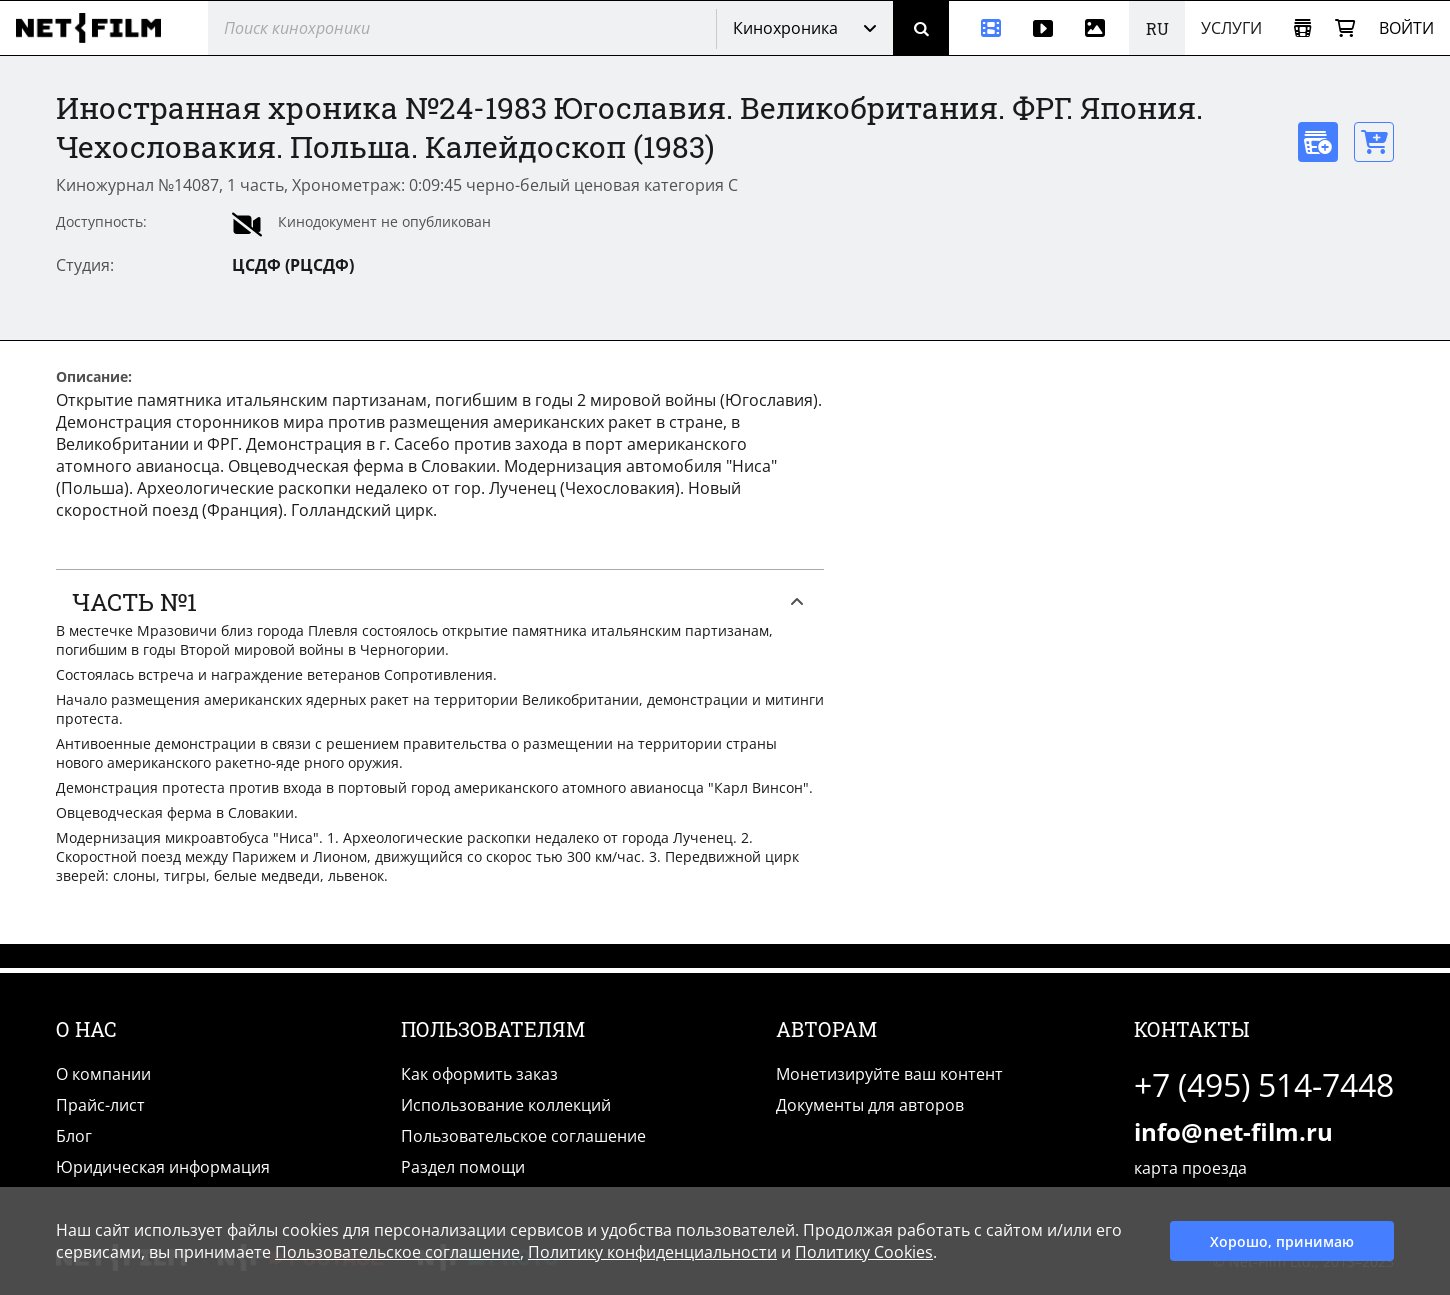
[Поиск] (921, 28)
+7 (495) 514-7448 (1264, 1084)
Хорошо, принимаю (1282, 1241)
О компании (103, 1074)
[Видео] (1043, 28)
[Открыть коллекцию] (1302, 28)
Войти (1406, 28)
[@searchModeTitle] (454, 28)
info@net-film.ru (1233, 1131)
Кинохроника (785, 28)
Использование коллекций (506, 1105)
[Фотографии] (1099, 28)
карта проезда (1190, 1168)
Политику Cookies (864, 1252)
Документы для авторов (870, 1105)
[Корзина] (1345, 28)
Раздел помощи (463, 1167)
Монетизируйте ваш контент (889, 1074)
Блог (74, 1136)
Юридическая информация (163, 1167)
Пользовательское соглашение (523, 1136)
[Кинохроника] (983, 28)
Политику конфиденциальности (652, 1252)
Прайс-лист (100, 1105)
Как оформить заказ (479, 1074)
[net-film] (96, 28)
